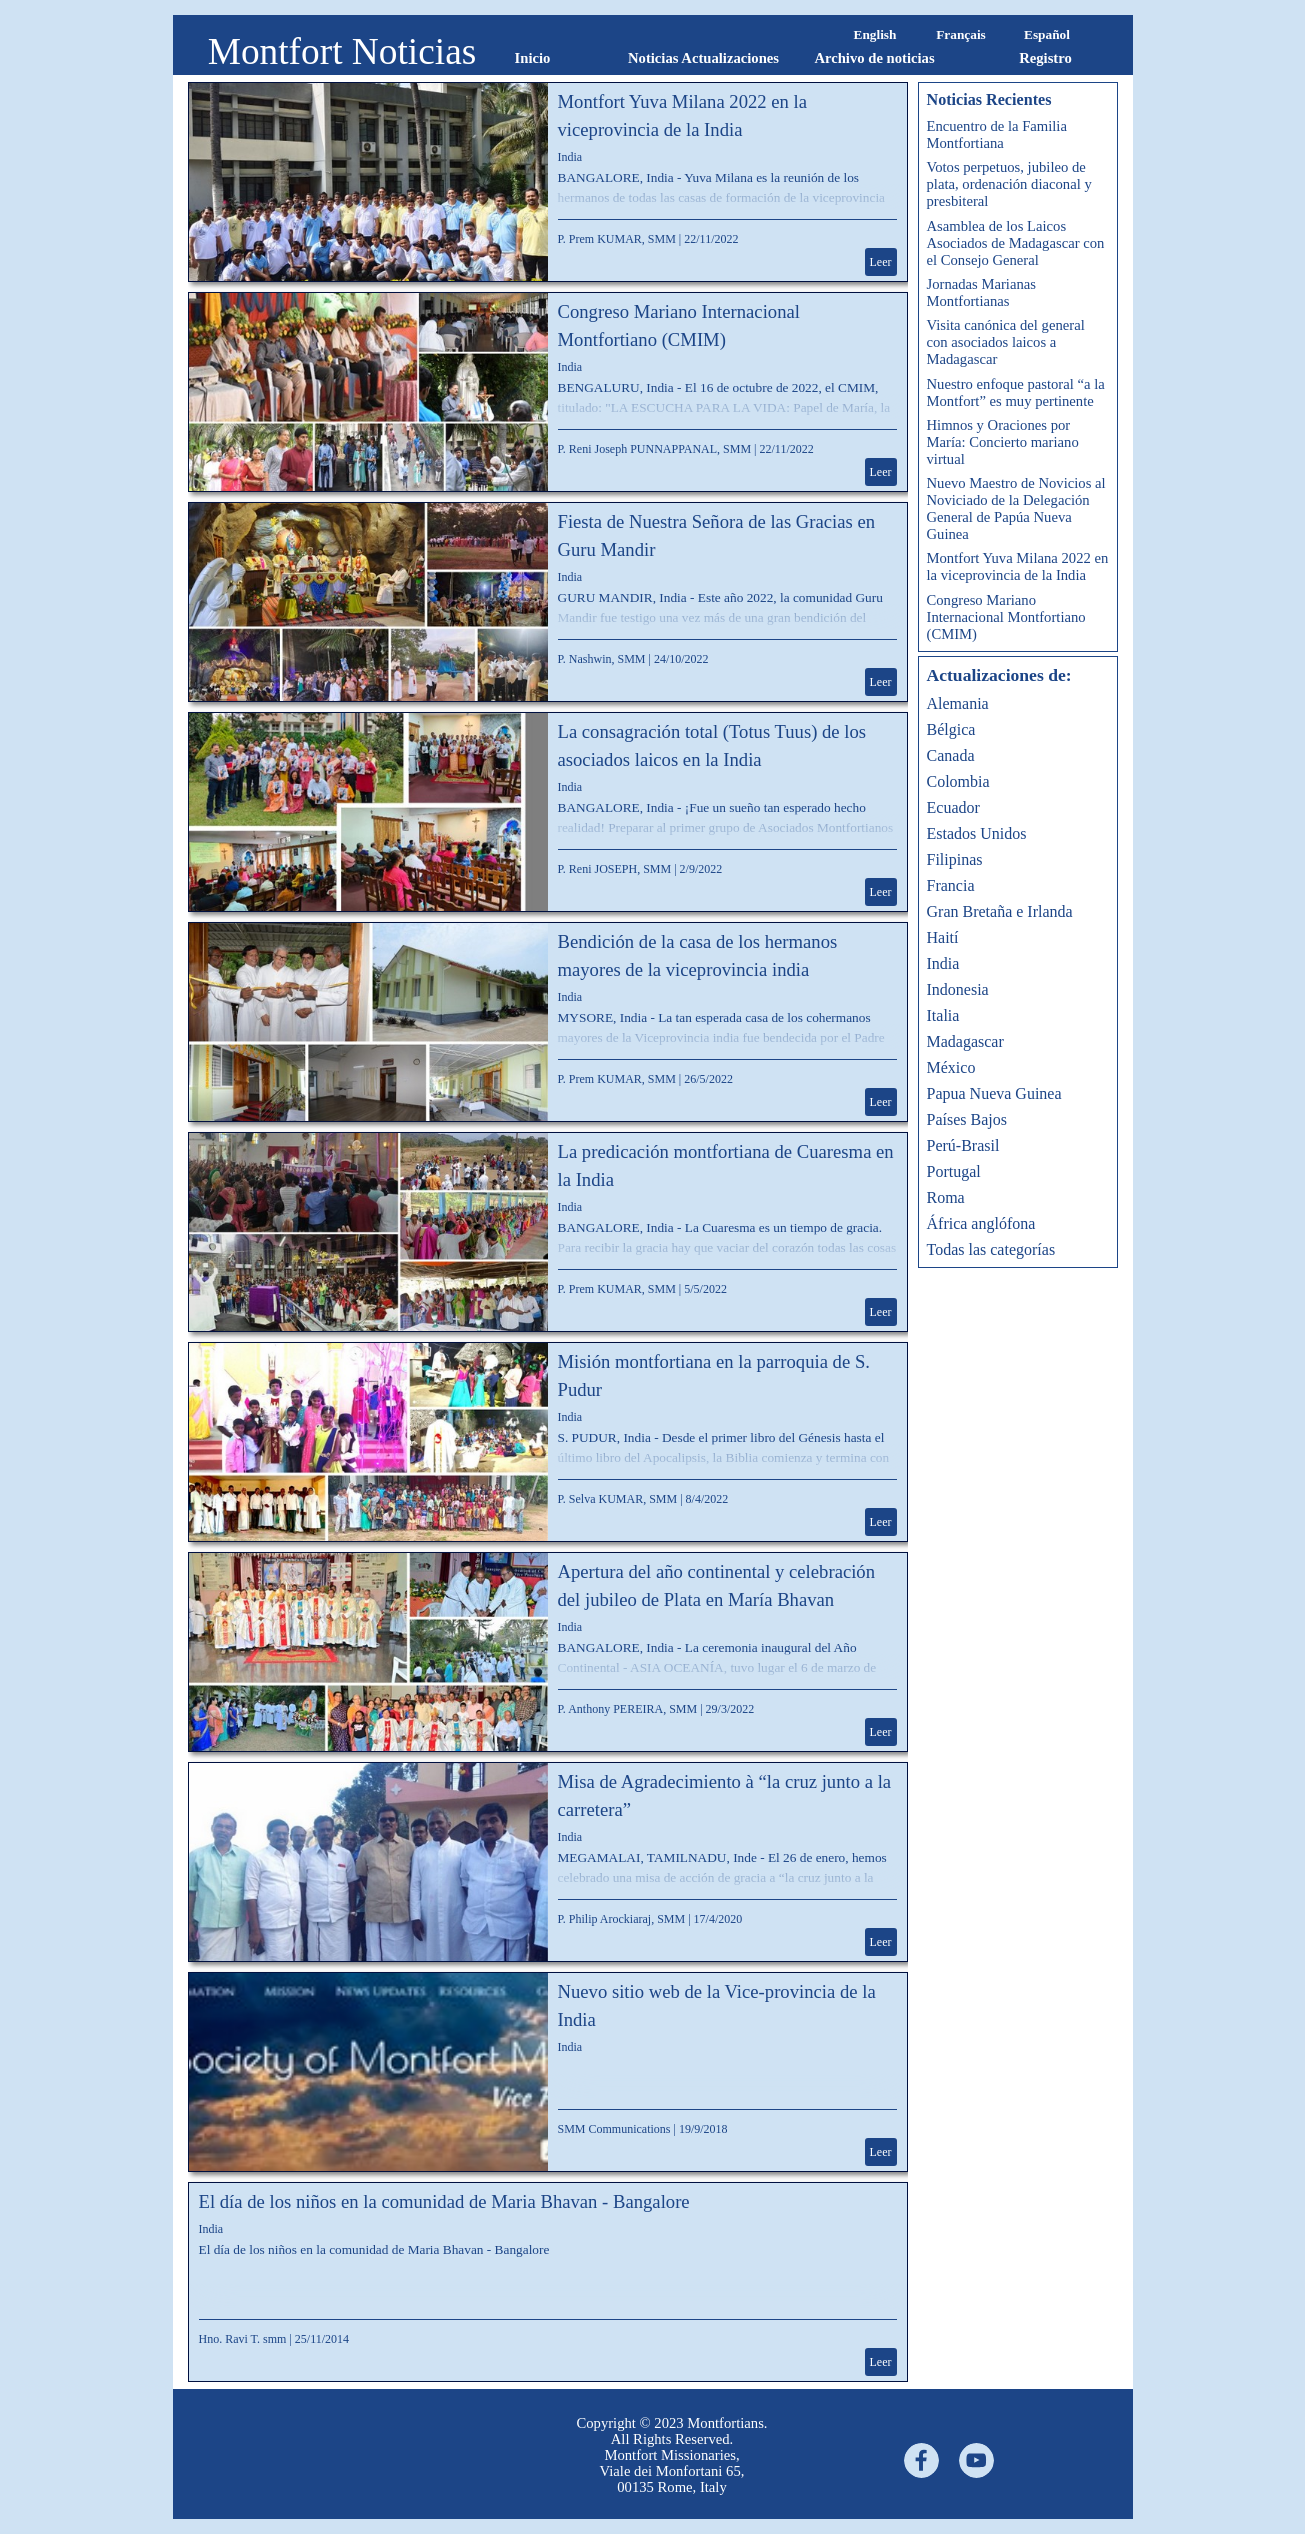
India (570, 157)
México (951, 1067)
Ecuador (953, 807)
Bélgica (951, 729)
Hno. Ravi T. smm (243, 2339)
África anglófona (981, 1223)
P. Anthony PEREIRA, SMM (628, 1709)
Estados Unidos (977, 833)
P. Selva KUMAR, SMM (618, 1499)
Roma (946, 1197)
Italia (943, 1015)
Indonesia (958, 989)
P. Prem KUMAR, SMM (617, 239)
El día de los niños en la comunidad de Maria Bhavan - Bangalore (444, 2201)
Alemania (958, 703)
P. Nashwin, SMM (602, 659)
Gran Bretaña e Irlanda (1000, 911)
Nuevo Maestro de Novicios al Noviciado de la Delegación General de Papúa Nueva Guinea (1016, 508)
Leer (881, 262)
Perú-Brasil (963, 1145)
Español (1047, 34)
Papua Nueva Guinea (994, 1093)
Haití (943, 937)
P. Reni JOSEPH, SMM (615, 869)
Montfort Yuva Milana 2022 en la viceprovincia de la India (1018, 566)
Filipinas (955, 859)
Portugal (954, 1171)
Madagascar (965, 1041)
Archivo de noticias (874, 58)
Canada (951, 755)
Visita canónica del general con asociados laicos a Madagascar (1006, 342)
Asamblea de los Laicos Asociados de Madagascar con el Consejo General (1016, 243)
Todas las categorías (991, 1249)
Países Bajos (967, 1119)
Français (961, 34)
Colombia (958, 781)
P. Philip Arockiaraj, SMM (622, 1919)
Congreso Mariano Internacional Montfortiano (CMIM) (1006, 617)
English (875, 34)
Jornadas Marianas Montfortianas (981, 292)
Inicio (533, 58)
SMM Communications (614, 2129)
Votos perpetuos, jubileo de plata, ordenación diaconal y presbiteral (1009, 184)
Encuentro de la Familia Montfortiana (997, 134)
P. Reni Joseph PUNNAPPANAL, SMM (655, 449)
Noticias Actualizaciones (703, 58)
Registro (1045, 58)
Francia (951, 885)
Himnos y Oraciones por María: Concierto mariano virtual (1003, 442)
